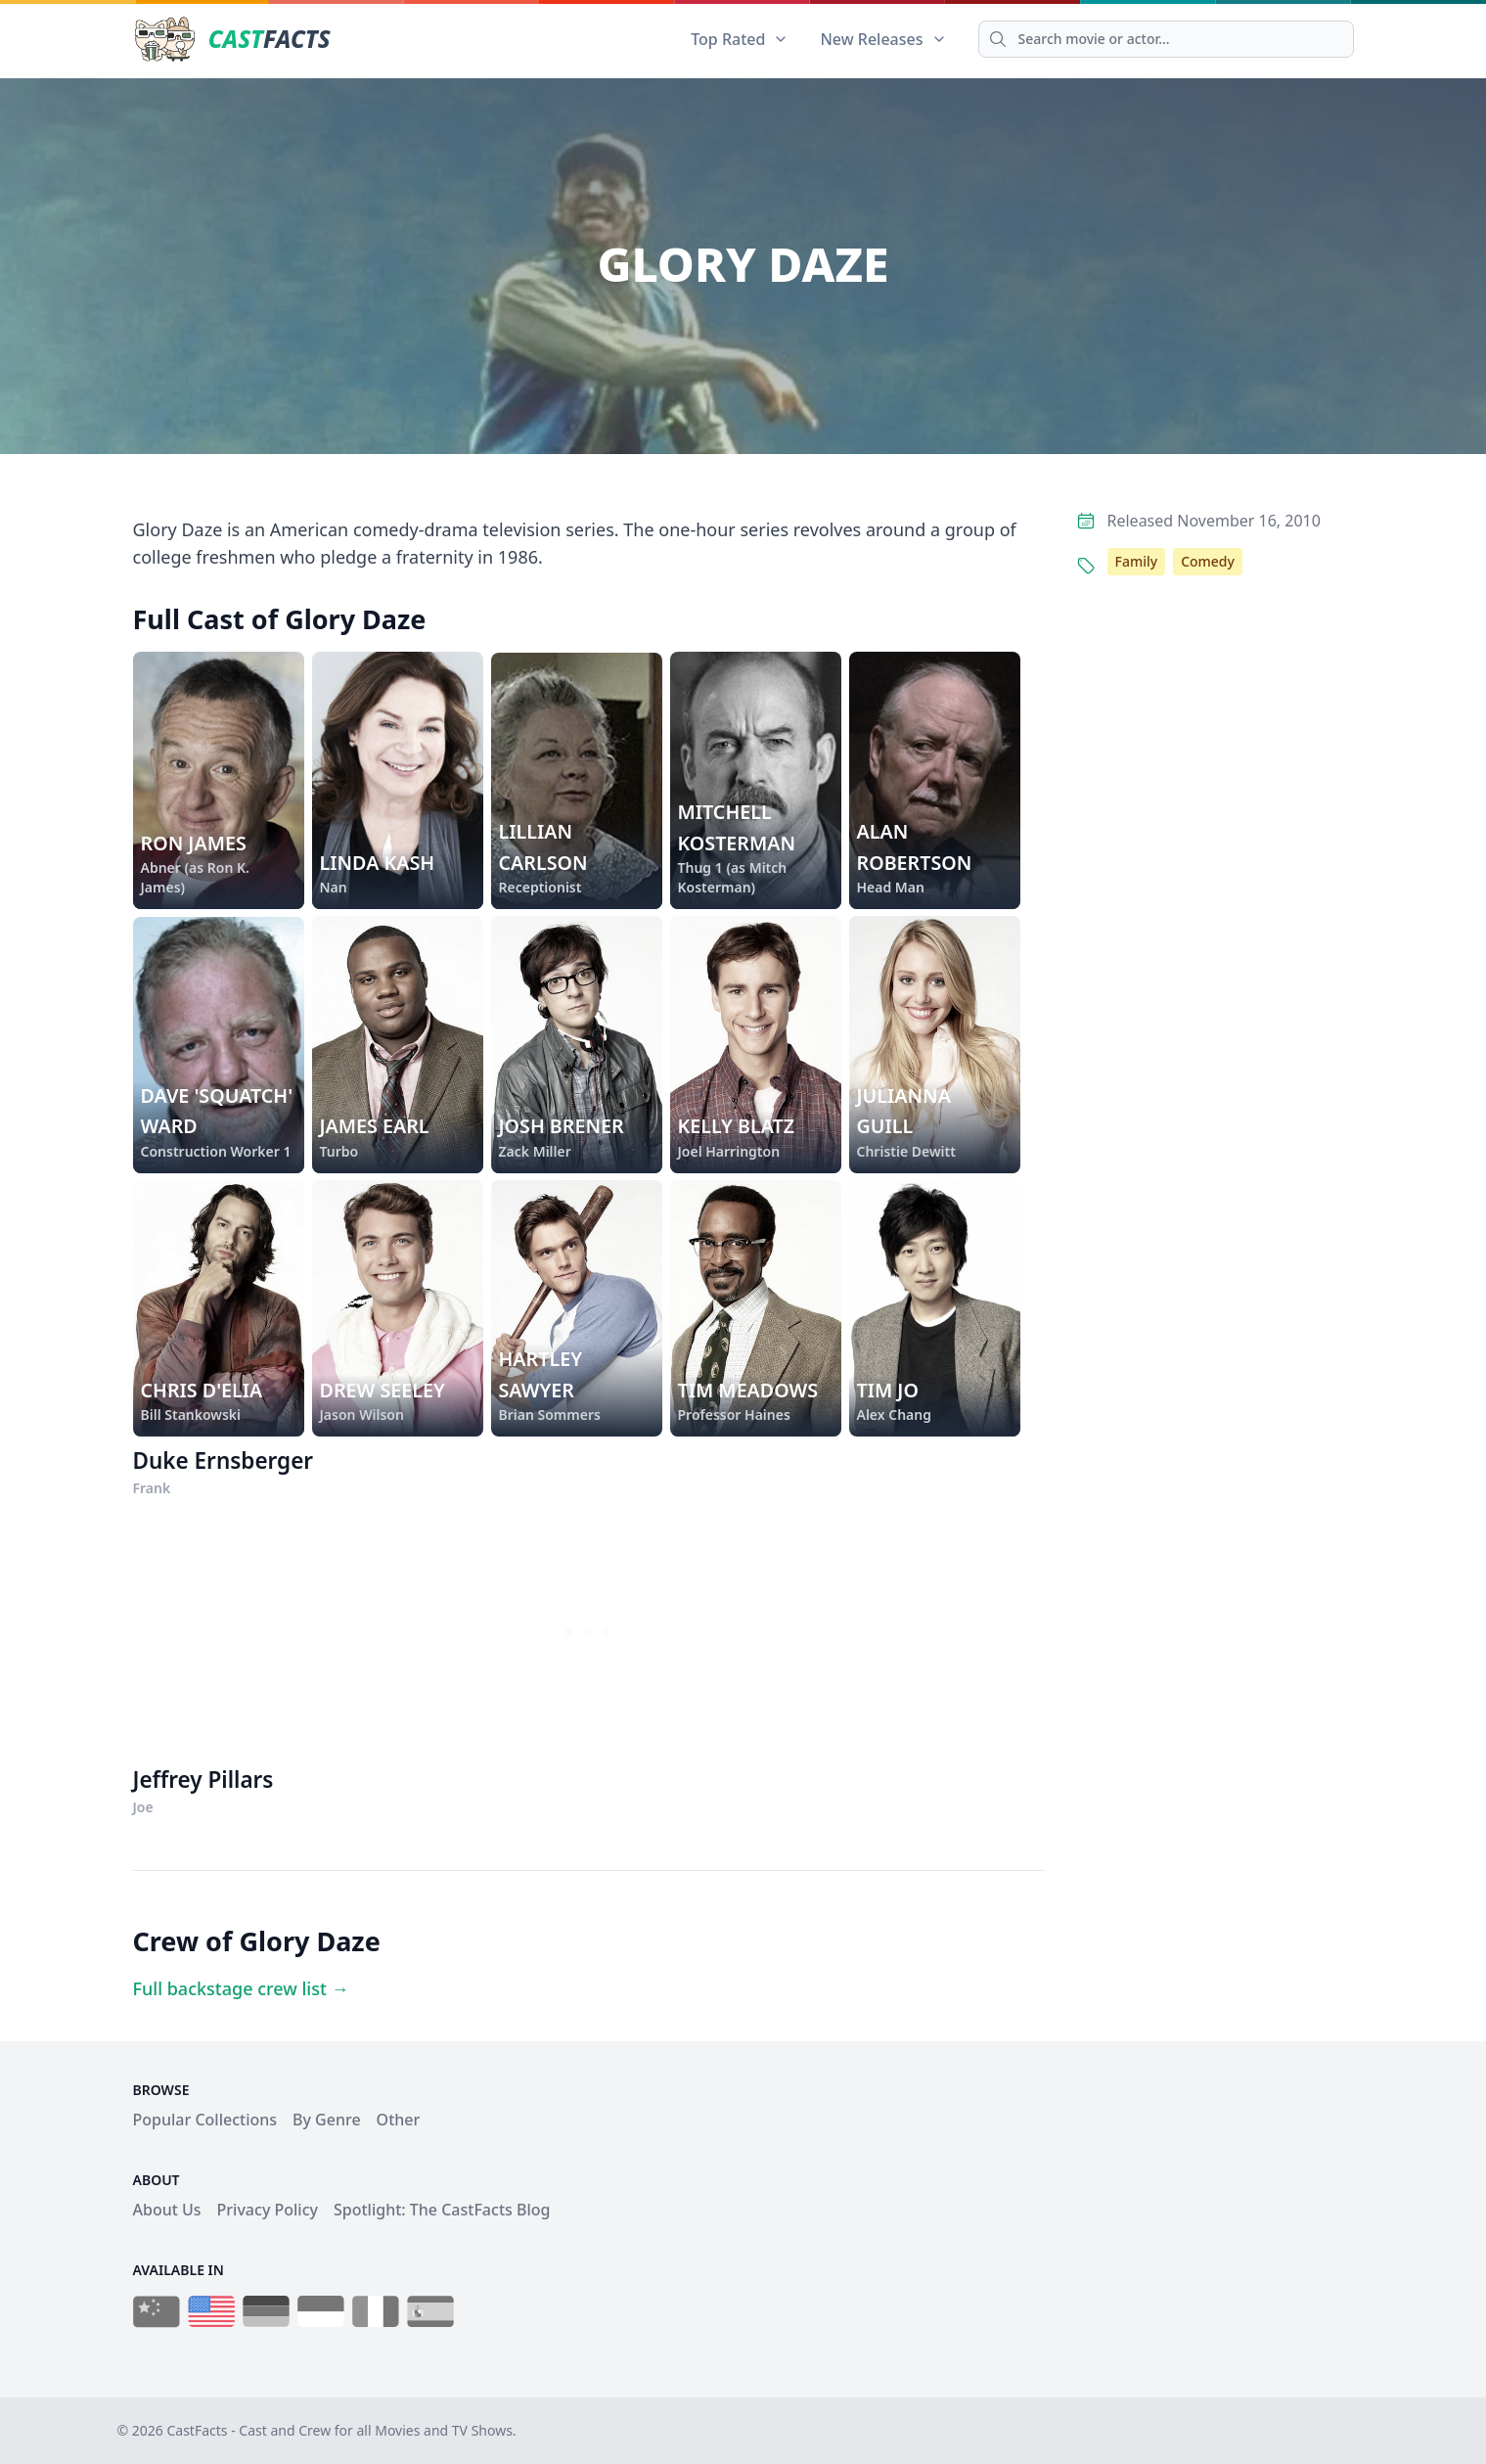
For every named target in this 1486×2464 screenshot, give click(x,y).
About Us (167, 2209)
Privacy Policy (267, 2209)
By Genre (327, 2119)
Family (1136, 561)
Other (399, 2119)
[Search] (1166, 39)
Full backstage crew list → (241, 1988)
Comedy (1208, 561)
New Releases (883, 39)
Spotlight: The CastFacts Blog (442, 2209)
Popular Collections (205, 2119)
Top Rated (739, 39)
